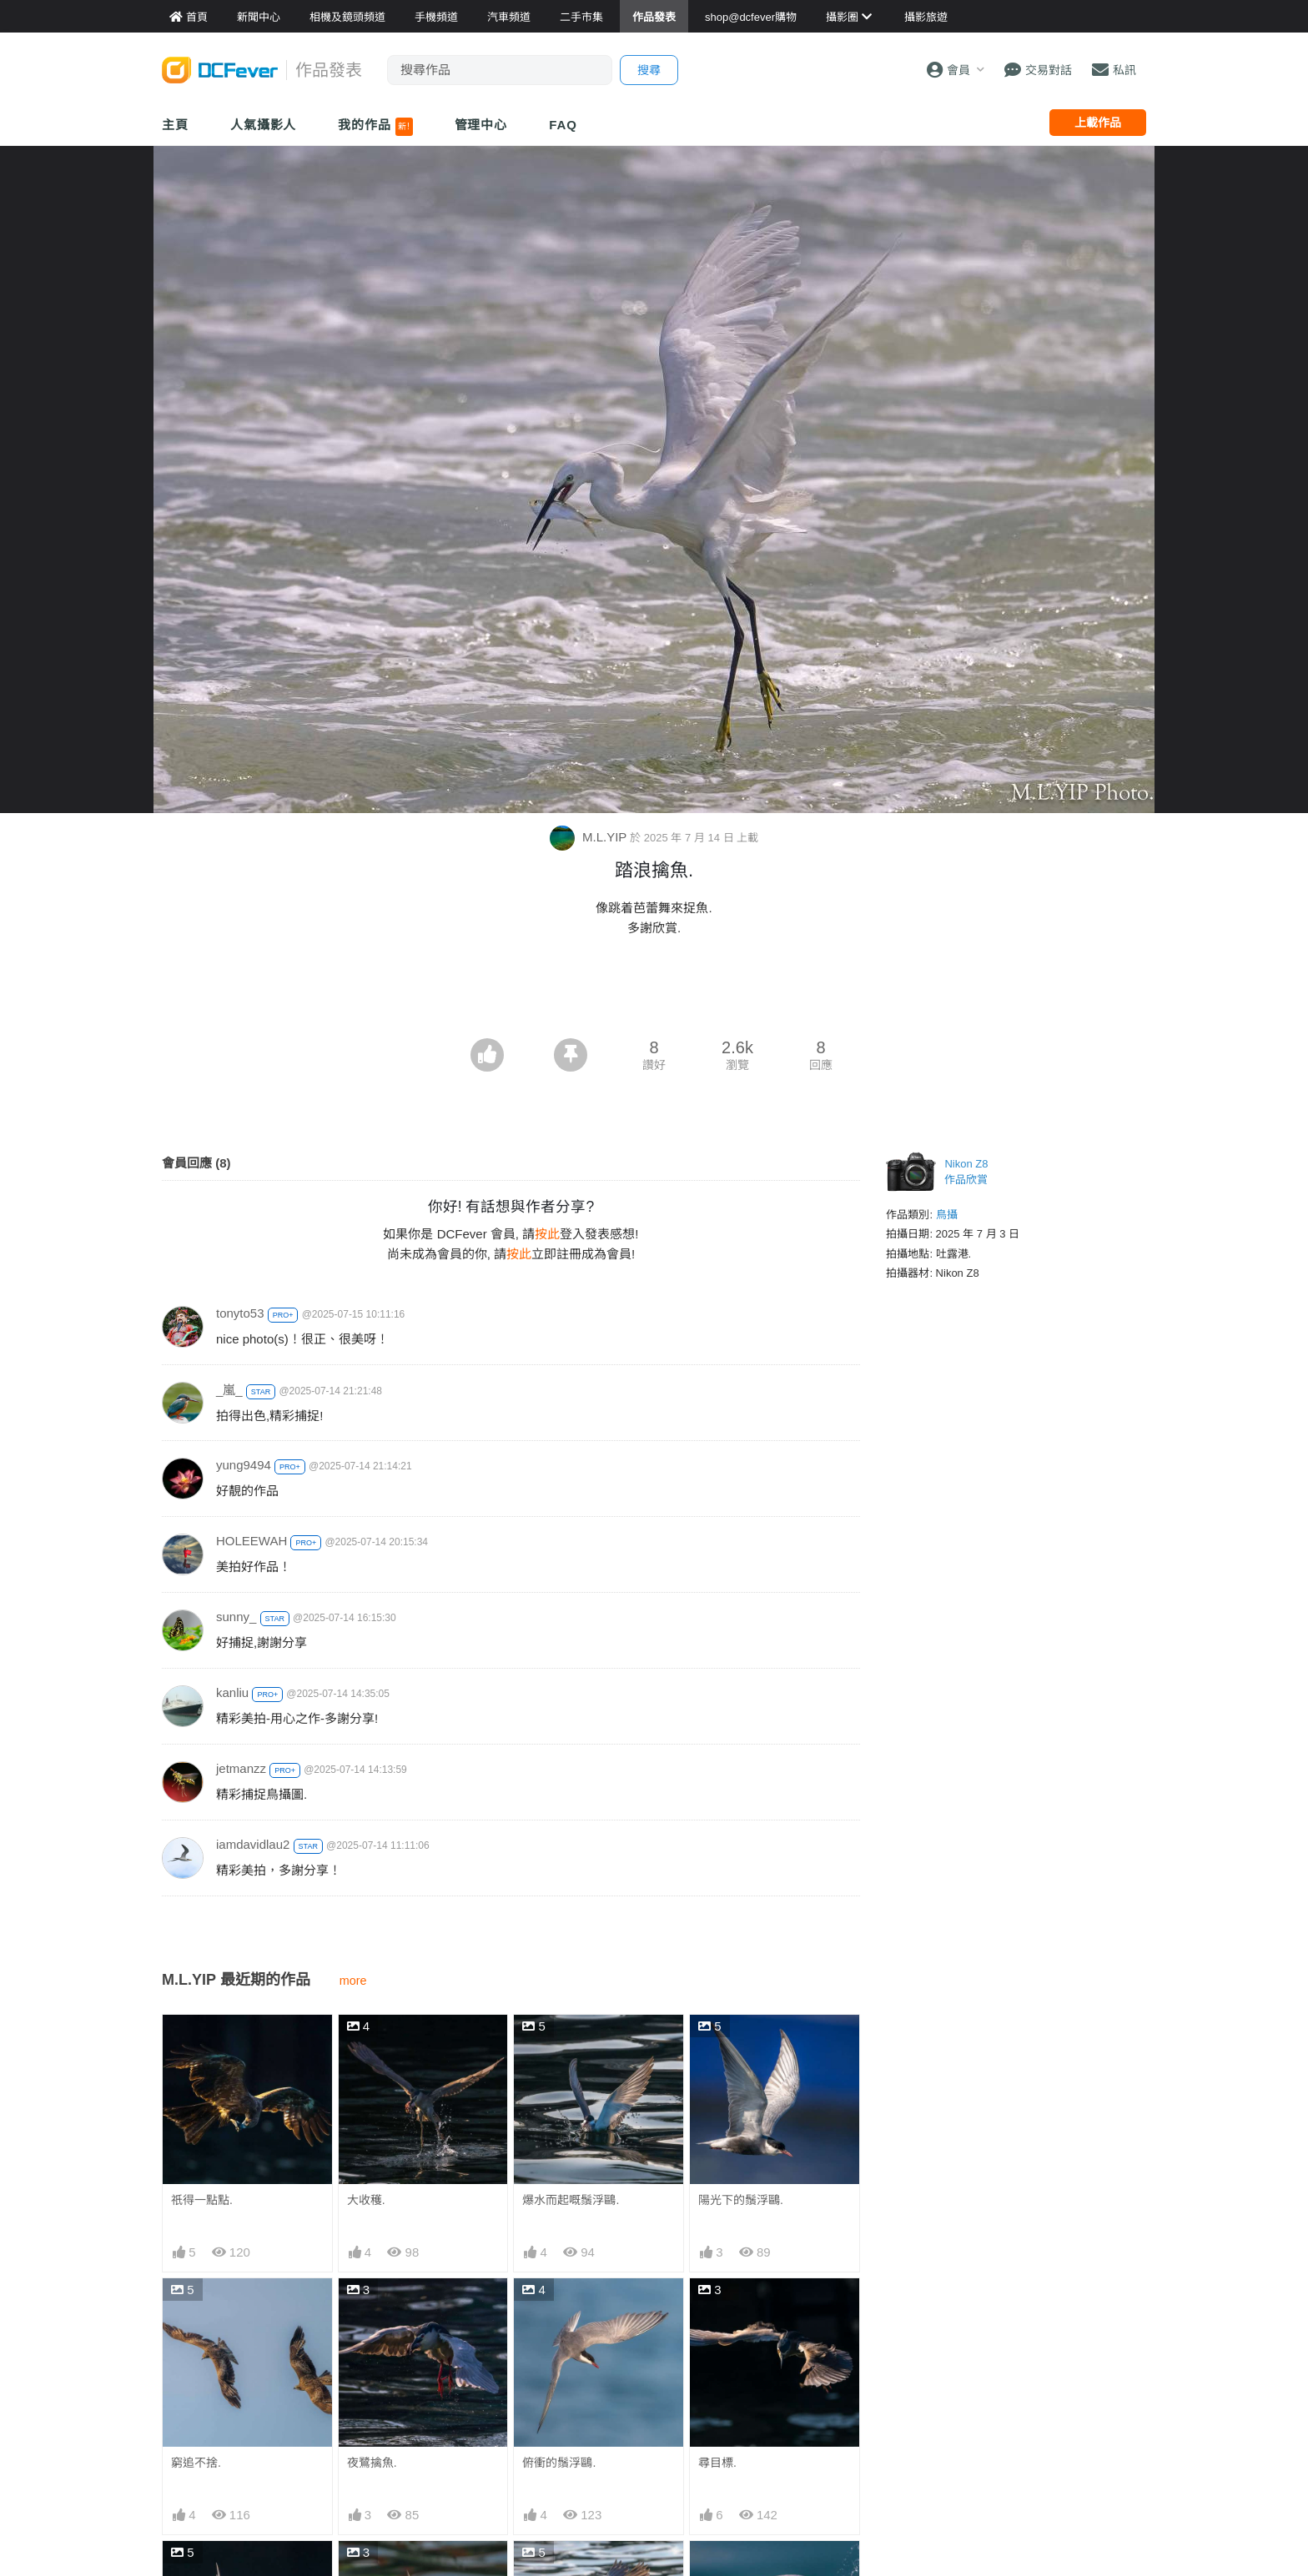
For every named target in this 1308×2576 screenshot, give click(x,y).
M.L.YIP (590, 837)
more (353, 1980)
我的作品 (375, 127)
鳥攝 (947, 1214)
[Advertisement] (654, 992)
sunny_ (236, 1616)
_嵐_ (229, 1390)
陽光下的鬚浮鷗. (740, 2200)
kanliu (232, 1692)
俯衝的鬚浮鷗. (559, 2462)
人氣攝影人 (263, 125)
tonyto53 (240, 1313)
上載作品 (1097, 122)
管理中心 (481, 125)
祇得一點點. (202, 2200)
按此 (547, 1234)
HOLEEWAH (251, 1541)
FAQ (563, 125)
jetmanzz (241, 1768)
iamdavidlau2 (252, 1844)
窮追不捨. (196, 2462)
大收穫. (366, 2200)
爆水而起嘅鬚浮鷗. (570, 2200)
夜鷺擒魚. (372, 2462)
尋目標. (717, 2462)
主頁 (175, 125)
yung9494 (243, 1465)
